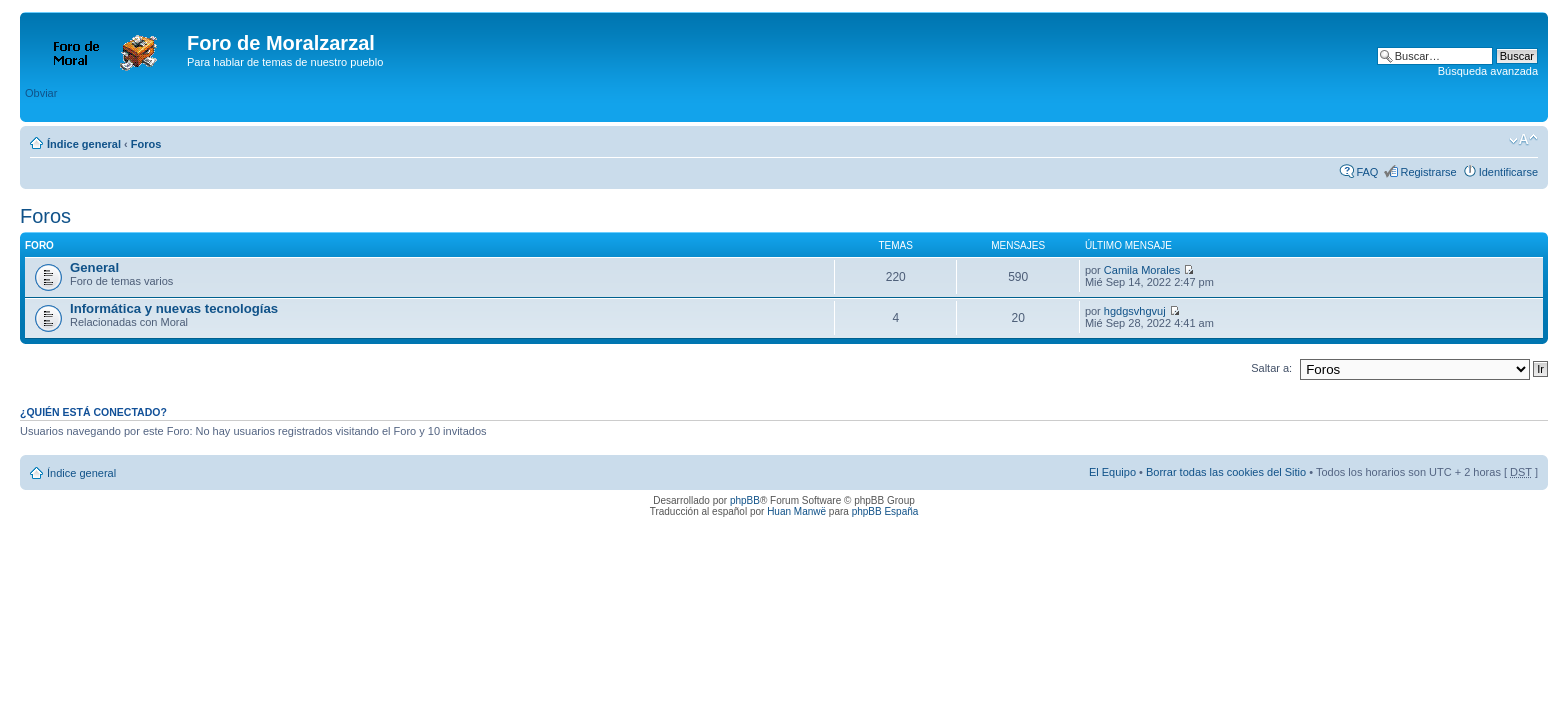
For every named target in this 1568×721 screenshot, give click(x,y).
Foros (146, 144)
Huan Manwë (796, 511)
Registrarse (1428, 172)
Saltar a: (1271, 368)
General (94, 267)
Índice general (84, 144)
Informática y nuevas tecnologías (174, 308)
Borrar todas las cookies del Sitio (1226, 472)
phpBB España (885, 511)
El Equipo (1112, 472)
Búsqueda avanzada (1488, 71)
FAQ (1367, 172)
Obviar (41, 93)
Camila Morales (1142, 270)
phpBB (745, 500)
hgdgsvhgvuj (1135, 311)
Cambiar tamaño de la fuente (1523, 140)
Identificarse (1508, 172)
